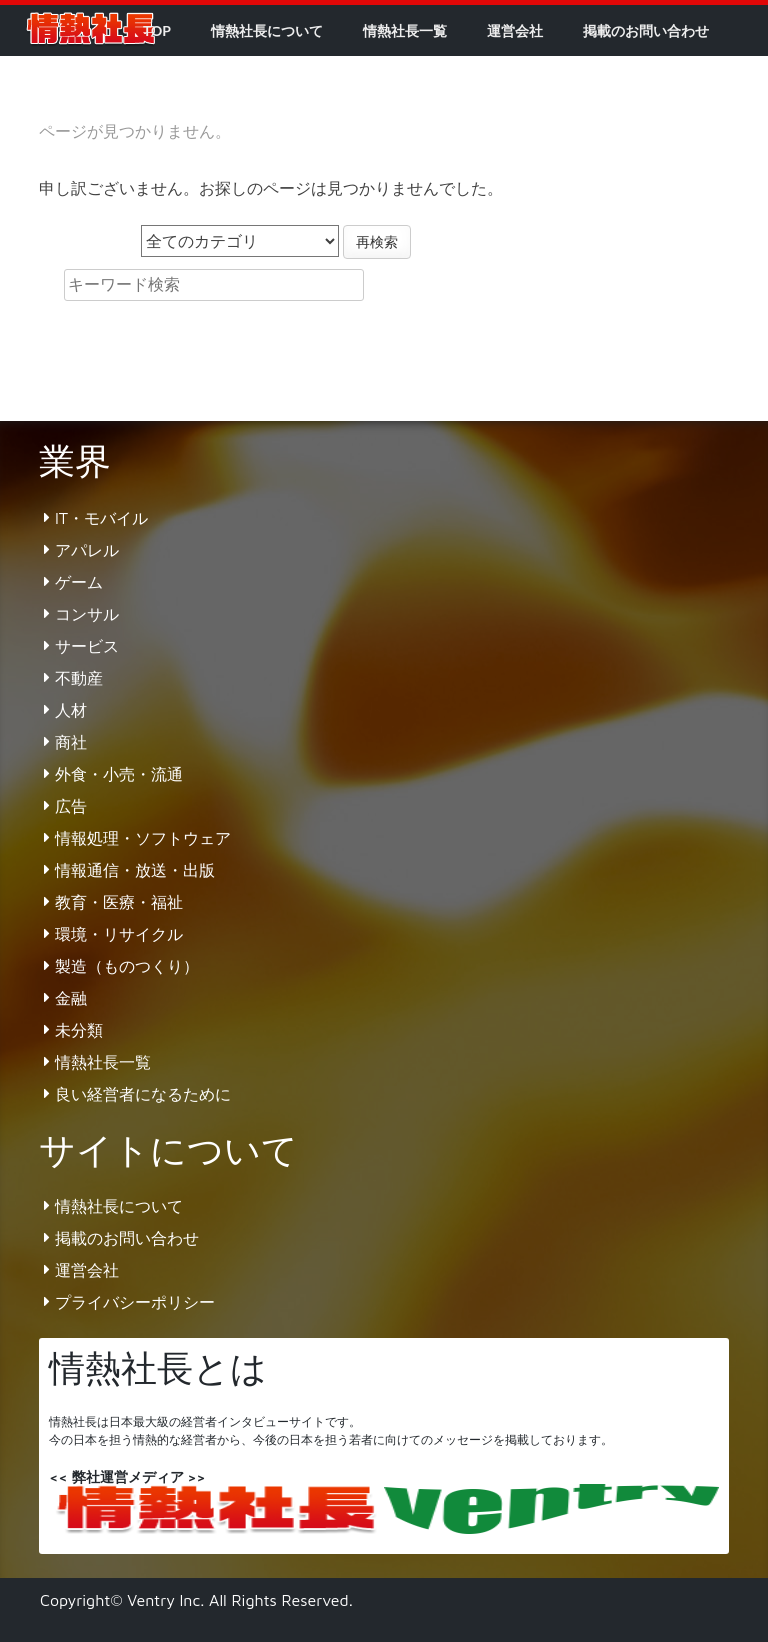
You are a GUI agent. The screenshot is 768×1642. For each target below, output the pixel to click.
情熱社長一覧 (405, 30)
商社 (71, 742)
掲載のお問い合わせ (646, 30)
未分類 (79, 1030)
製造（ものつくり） (127, 966)
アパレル (87, 550)
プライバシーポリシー (135, 1302)
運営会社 (515, 30)
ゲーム (79, 582)
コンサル (87, 614)
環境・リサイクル (119, 934)
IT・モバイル (101, 518)
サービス (87, 646)
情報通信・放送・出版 (135, 870)
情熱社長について (267, 30)
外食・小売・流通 (119, 774)
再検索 (377, 242)
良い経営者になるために (143, 1094)
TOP (157, 30)
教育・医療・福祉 (119, 902)
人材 (71, 710)
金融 (71, 998)
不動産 (79, 678)
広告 (71, 806)
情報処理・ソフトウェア (143, 838)
